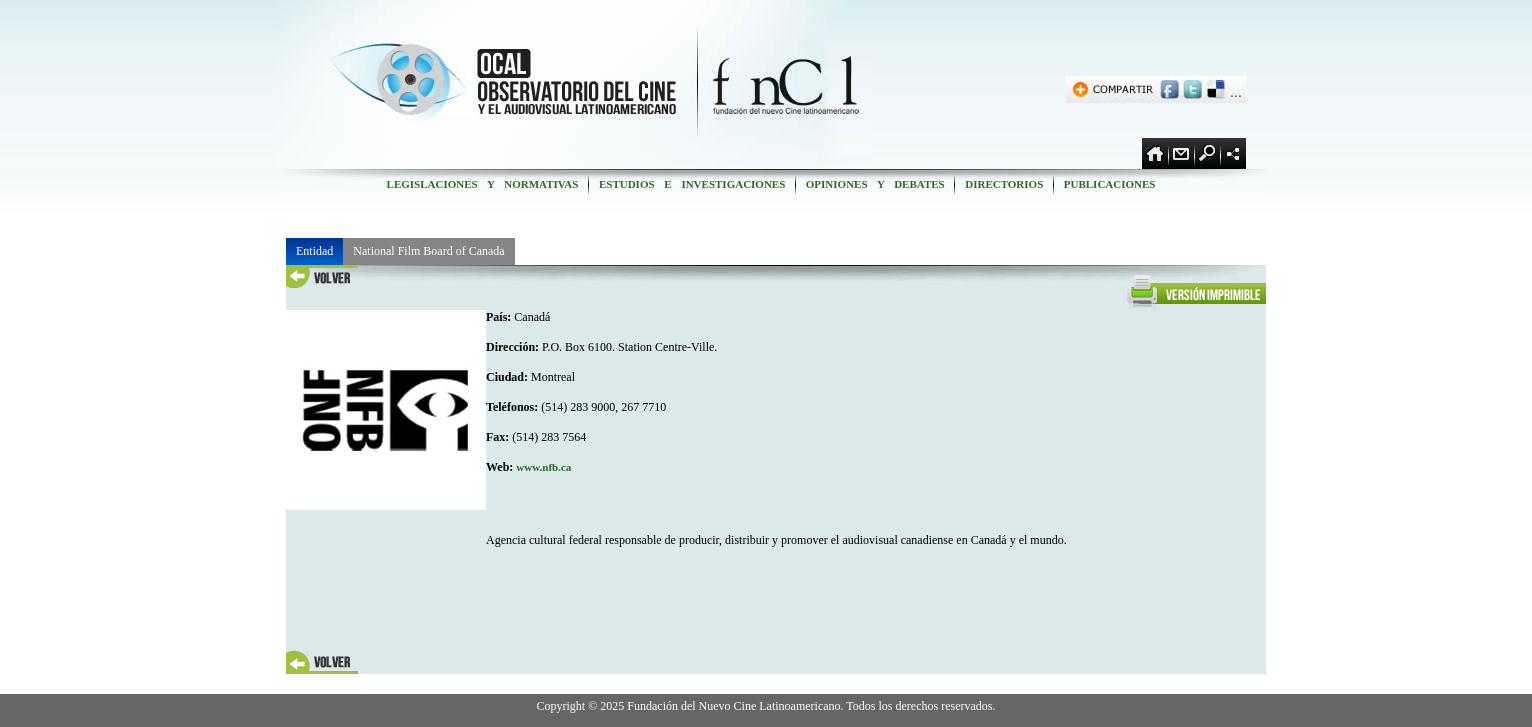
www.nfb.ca (543, 467)
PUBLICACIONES (1109, 184)
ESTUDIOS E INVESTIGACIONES (692, 184)
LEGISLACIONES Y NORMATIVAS (482, 184)
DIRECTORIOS (1004, 184)
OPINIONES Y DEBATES (875, 184)
